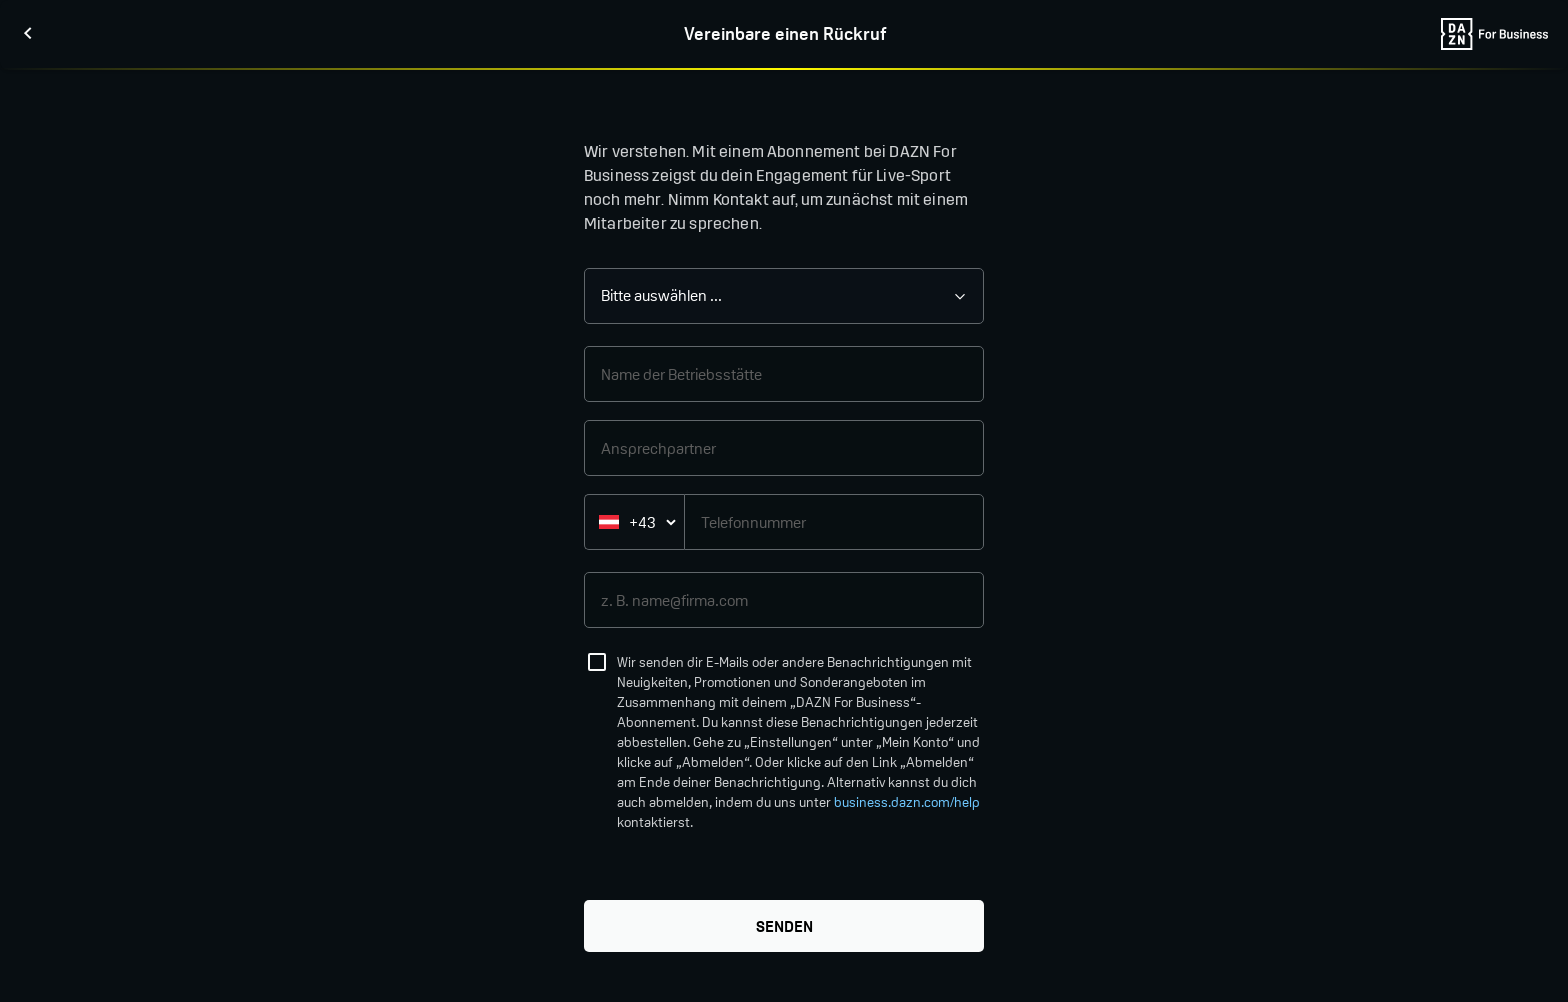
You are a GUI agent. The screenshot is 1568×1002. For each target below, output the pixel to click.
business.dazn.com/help (907, 802)
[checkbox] (597, 662)
